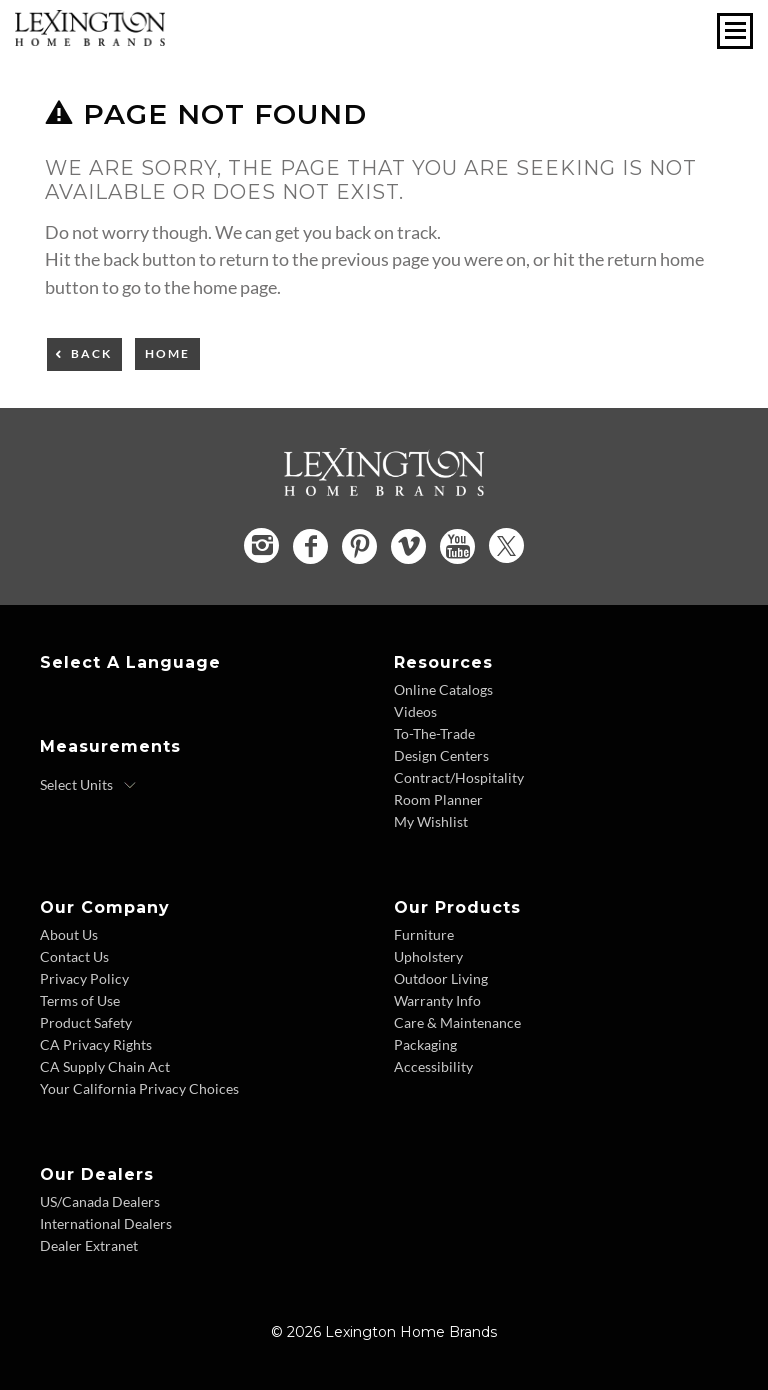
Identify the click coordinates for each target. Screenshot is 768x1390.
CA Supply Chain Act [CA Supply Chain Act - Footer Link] (105, 1066)
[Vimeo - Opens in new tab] (408, 546)
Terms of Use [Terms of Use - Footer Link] (80, 1000)
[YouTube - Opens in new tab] (457, 546)
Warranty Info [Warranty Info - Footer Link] (437, 1000)
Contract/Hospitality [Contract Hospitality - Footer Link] (459, 777)
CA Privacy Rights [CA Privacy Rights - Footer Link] (96, 1044)
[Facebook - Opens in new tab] (310, 546)
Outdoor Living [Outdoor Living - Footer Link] (441, 978)
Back (91, 353)
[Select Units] (88, 785)
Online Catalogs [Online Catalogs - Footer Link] (443, 689)
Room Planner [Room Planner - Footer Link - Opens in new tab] (438, 799)
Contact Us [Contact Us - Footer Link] (74, 956)
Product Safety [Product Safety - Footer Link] (86, 1022)
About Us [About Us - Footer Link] (69, 934)
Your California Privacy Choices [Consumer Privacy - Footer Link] (139, 1088)
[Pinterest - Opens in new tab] (359, 546)
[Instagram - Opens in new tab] (261, 545)
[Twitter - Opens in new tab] (506, 545)
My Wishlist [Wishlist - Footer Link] (431, 821)
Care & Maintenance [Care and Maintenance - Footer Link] (457, 1022)
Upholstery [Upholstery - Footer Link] (428, 956)
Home (167, 353)
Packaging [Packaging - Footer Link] (425, 1044)
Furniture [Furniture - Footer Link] (424, 934)
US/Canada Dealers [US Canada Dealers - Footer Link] (100, 1201)
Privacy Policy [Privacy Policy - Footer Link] (84, 978)
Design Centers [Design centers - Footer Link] (441, 755)
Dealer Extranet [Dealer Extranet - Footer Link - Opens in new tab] (89, 1245)
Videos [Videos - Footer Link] (415, 711)
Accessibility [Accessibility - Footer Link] (433, 1066)
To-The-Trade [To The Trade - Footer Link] (434, 733)
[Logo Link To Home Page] (90, 39)
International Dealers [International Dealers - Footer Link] (106, 1223)
